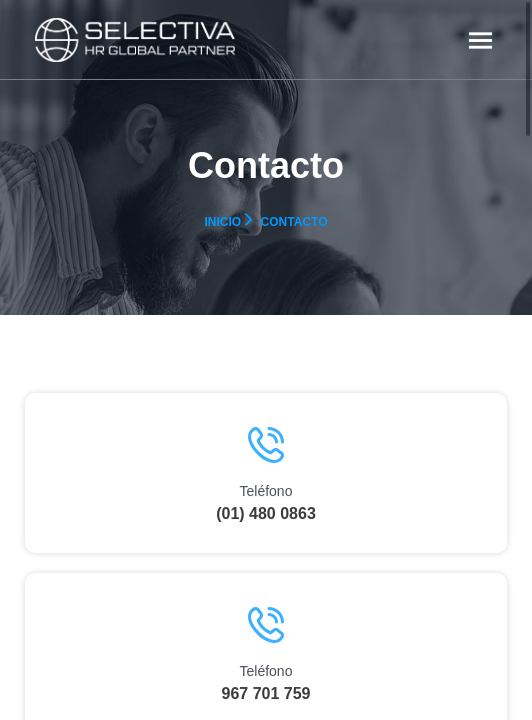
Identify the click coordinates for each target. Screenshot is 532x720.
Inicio (222, 222)
